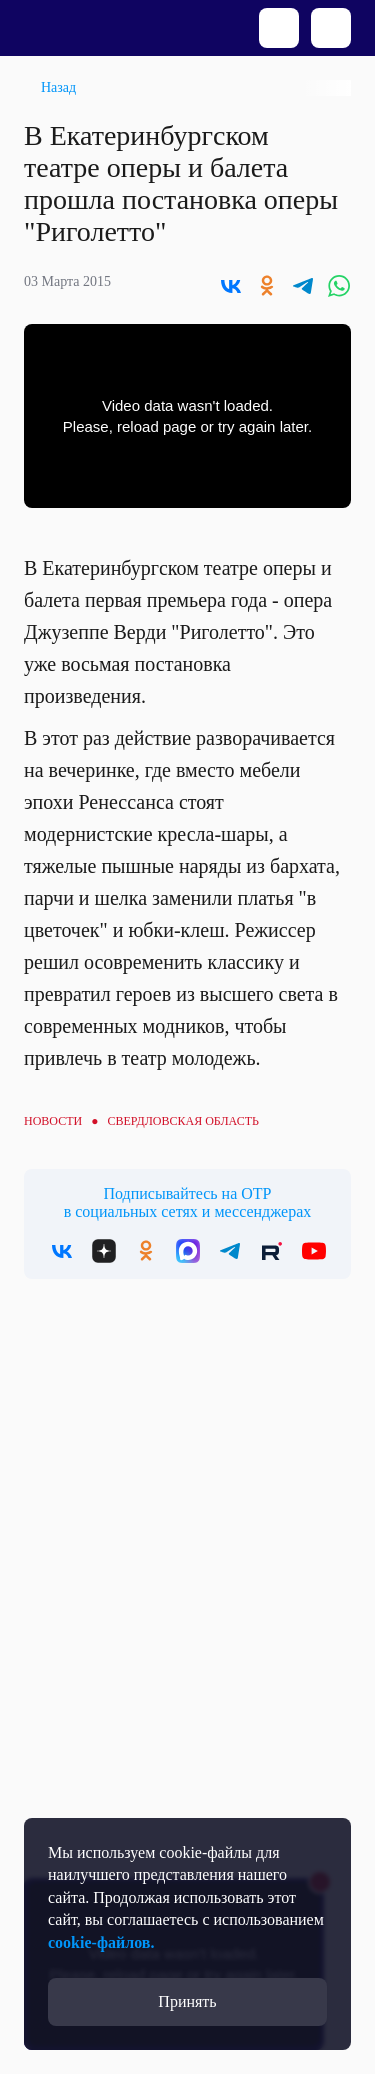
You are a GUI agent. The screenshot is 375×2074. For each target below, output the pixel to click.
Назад (58, 87)
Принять (187, 2001)
